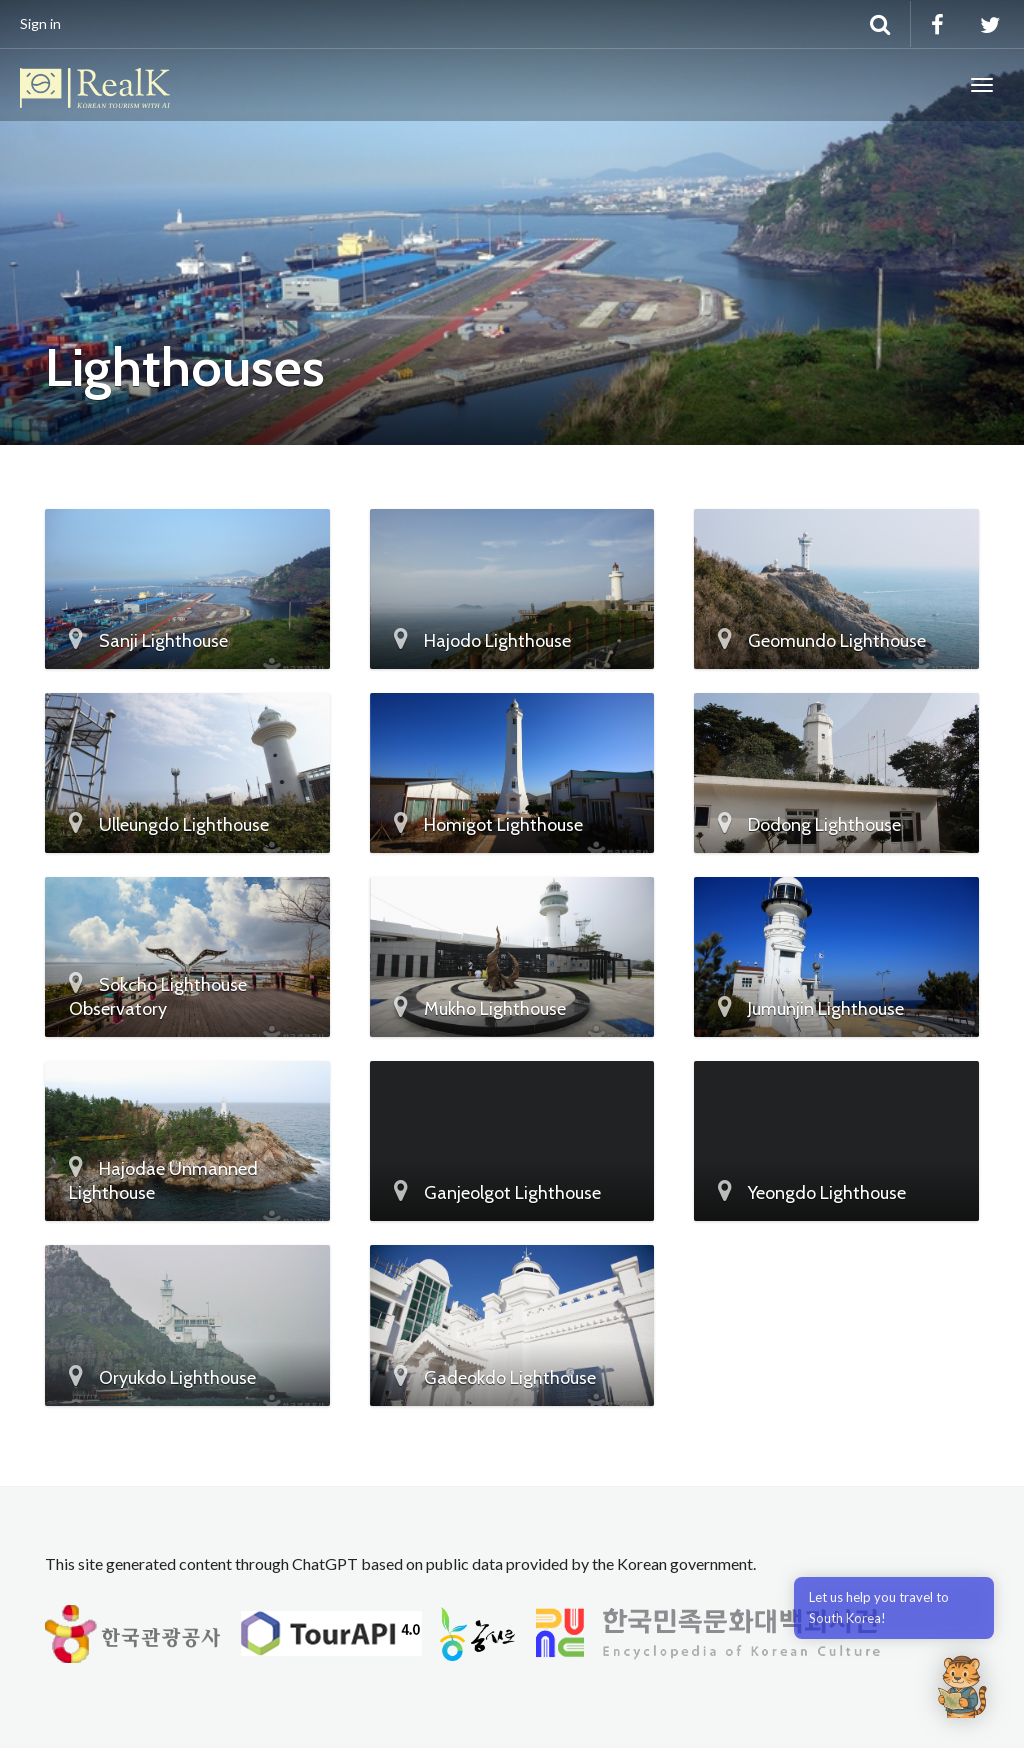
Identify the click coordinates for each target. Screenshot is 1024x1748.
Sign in (40, 23)
